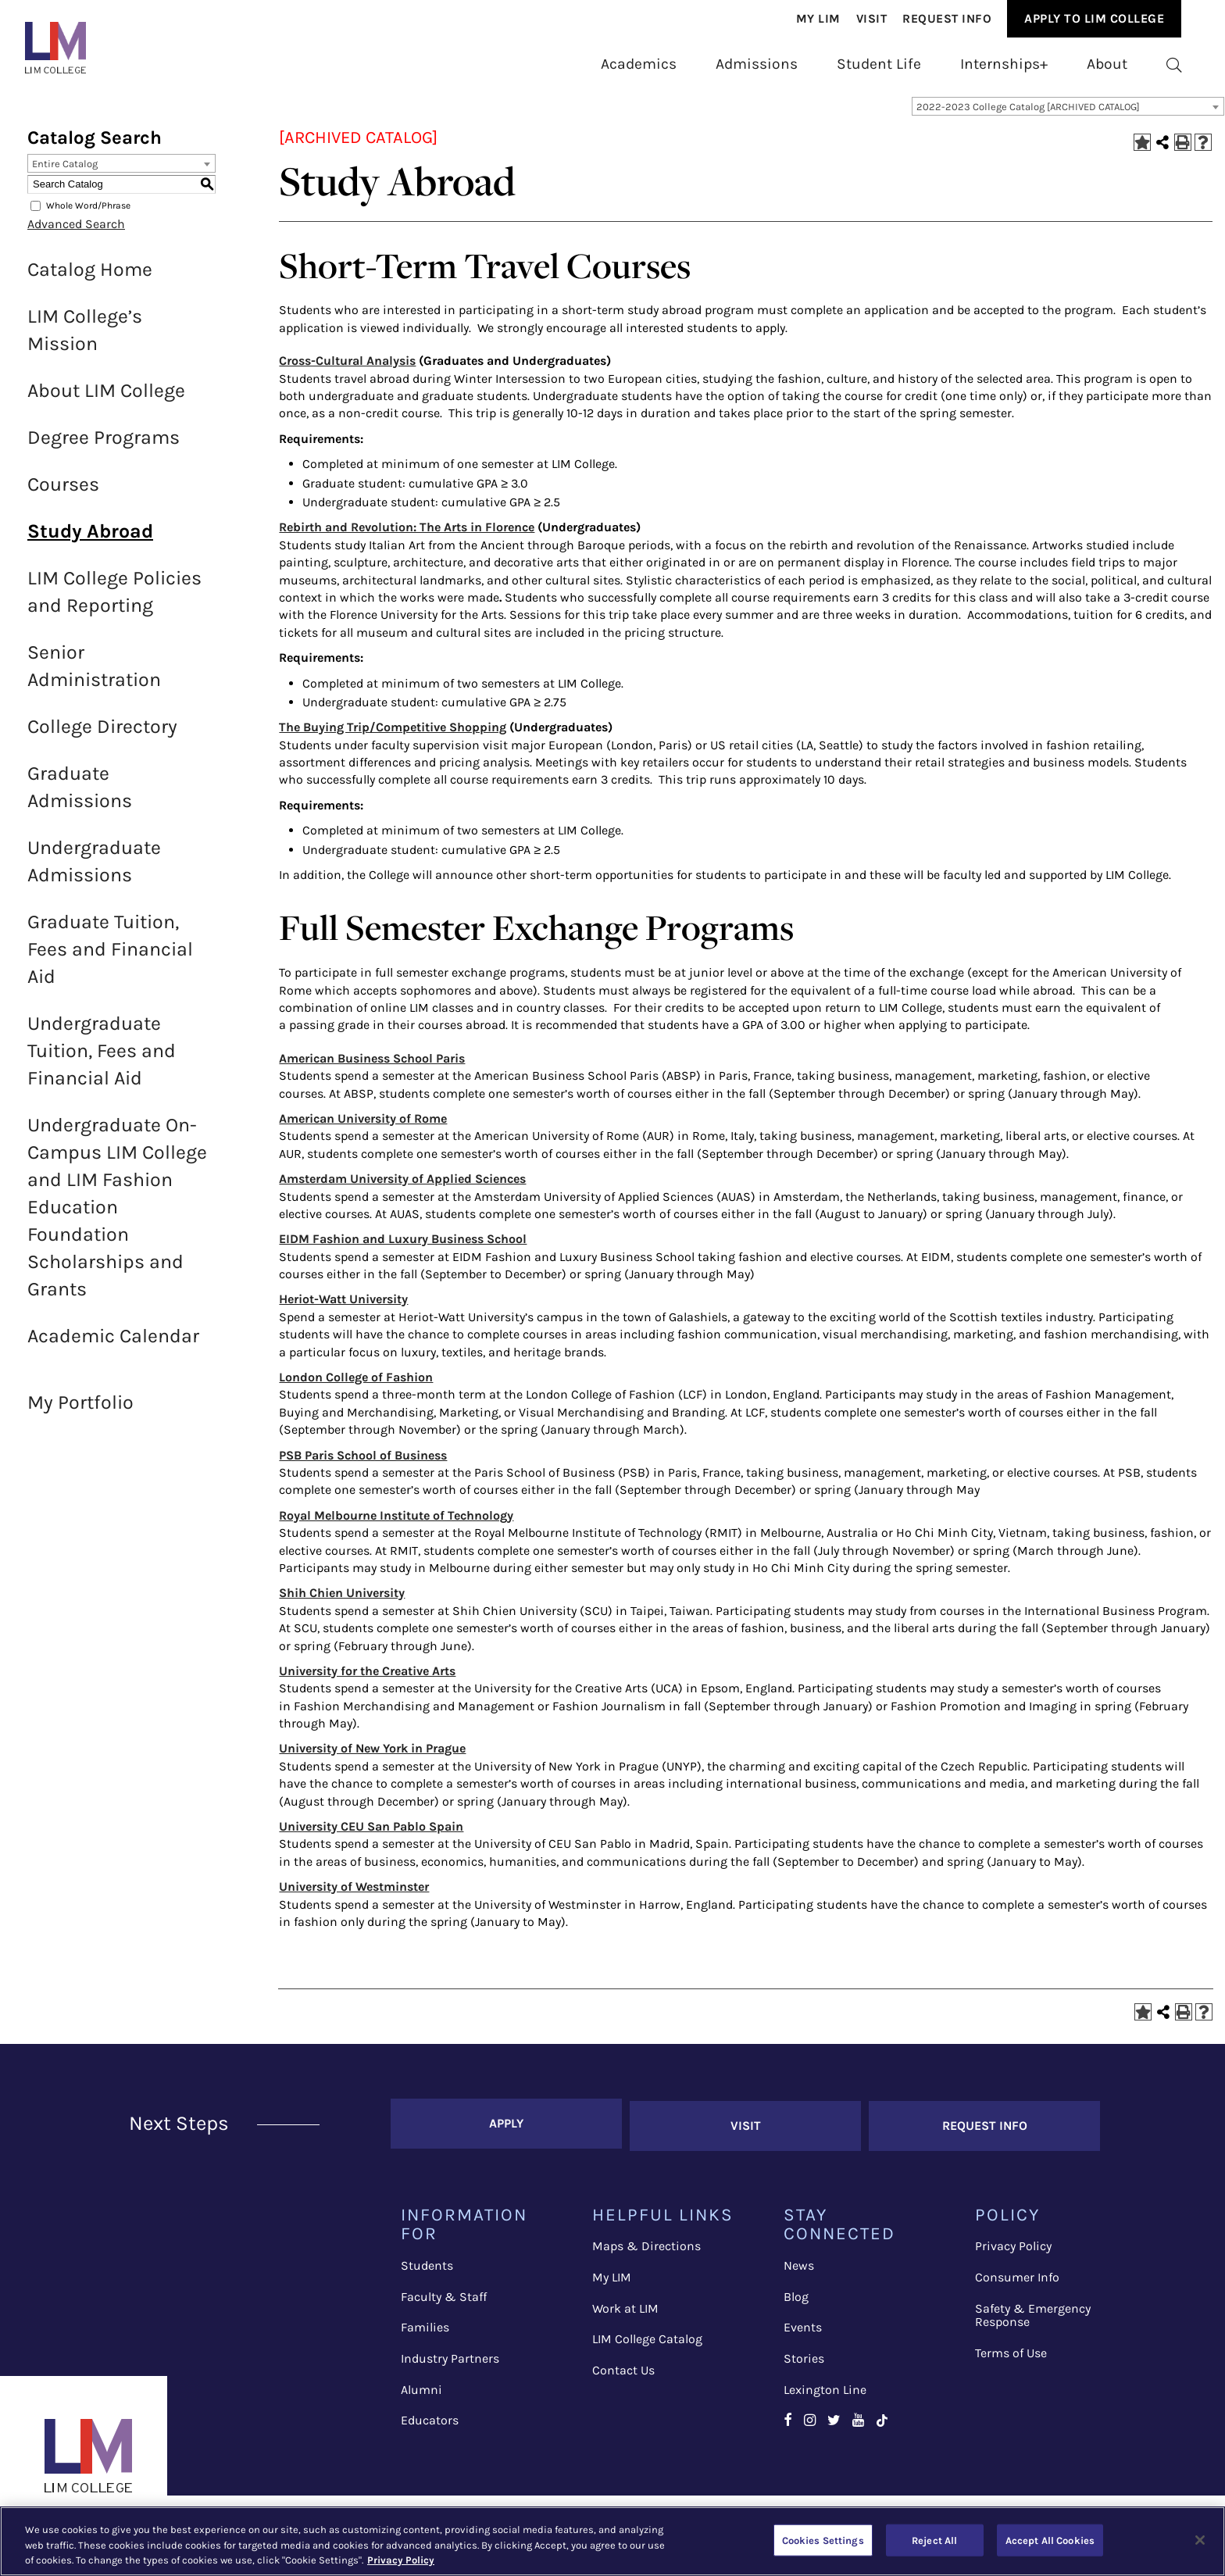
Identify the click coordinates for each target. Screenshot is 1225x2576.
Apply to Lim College (1094, 18)
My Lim (818, 19)
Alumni (421, 2395)
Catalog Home (89, 279)
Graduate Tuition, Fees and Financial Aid (110, 959)
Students (427, 2271)
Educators (430, 2426)
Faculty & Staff (444, 2302)
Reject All (934, 2540)
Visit (872, 19)
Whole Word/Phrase (88, 215)
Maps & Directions (646, 2252)
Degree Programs (103, 447)
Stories (804, 2364)
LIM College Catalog (647, 2345)
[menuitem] (818, 19)
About (1107, 64)
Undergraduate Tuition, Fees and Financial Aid (101, 1060)
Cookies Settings (823, 2540)
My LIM (611, 2283)
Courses (63, 494)
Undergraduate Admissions (94, 871)
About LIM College (106, 400)
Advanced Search (76, 234)
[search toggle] (1173, 64)
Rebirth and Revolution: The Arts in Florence (406, 537)
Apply (506, 2131)
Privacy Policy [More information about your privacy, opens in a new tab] (400, 2560)
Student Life (879, 64)
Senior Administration (94, 676)
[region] (612, 2541)
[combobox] (1068, 116)
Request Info (946, 19)
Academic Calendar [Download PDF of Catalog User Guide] (113, 1345)
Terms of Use (1011, 2358)
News (799, 2271)
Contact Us (623, 2375)
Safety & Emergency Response (1033, 2320)
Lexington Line (825, 2395)
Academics (639, 64)
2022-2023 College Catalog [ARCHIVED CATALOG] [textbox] (1028, 117)
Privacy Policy (1013, 2252)
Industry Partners (450, 2364)
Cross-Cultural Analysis (347, 370)
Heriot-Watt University (343, 1309)
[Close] (1200, 2540)
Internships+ (1004, 64)
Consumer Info (1017, 2283)
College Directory (102, 736)
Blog (796, 2302)
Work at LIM (625, 2313)
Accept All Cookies (1050, 2540)
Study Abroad (90, 541)
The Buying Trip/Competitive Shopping (392, 737)
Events (803, 2333)
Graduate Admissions (79, 797)
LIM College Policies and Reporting (114, 602)
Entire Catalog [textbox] (65, 174)
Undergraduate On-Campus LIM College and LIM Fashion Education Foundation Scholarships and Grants (117, 1217)
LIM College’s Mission (84, 340)
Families (425, 2333)
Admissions (757, 64)
